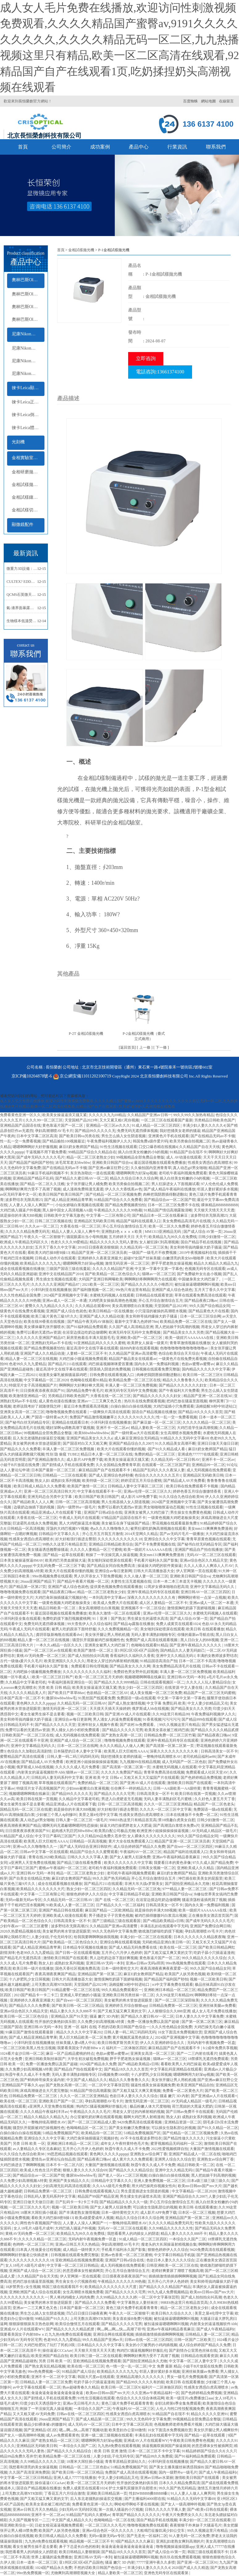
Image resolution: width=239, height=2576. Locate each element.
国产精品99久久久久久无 (95, 1131)
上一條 (144, 1047)
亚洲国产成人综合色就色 (172, 1290)
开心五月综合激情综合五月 (124, 1226)
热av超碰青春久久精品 (80, 2387)
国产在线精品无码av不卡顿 (213, 1136)
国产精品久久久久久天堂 (55, 1724)
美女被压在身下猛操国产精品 (125, 1523)
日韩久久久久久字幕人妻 (87, 1857)
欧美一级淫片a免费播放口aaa (189, 2398)
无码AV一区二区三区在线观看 (211, 1555)
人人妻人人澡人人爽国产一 (31, 1205)
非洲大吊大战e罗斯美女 (143, 1883)
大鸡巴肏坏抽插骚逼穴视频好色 (61, 1597)
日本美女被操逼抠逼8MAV (21, 1560)
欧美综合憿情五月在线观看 (77, 2324)
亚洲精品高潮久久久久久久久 (140, 2377)
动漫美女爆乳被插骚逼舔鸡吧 (63, 1375)
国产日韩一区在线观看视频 (77, 1952)
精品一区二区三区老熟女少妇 (90, 1157)
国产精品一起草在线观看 (63, 1555)
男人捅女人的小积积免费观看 (75, 1730)
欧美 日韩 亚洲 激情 (110, 2451)
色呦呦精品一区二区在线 (114, 2520)
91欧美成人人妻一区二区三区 (70, 1905)
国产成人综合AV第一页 (202, 1231)
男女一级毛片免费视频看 (187, 2377)
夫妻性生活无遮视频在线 (131, 1581)
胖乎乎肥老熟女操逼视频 (171, 1263)
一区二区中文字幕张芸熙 (108, 2085)
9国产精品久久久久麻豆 (134, 2541)
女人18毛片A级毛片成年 (33, 2228)
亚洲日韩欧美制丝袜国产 (45, 2059)
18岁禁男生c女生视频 (22, 2287)
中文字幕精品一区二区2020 (46, 1380)
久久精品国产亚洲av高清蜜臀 (133, 1353)
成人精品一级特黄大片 (81, 2249)
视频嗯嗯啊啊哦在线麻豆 (144, 1677)
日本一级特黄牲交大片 (119, 1968)
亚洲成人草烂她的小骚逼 (80, 1995)
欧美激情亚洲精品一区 (27, 1396)
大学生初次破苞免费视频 (87, 2059)
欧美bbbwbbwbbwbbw (91, 1433)
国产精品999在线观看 (199, 1719)
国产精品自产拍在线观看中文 (78, 2069)
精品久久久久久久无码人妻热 (114, 1242)
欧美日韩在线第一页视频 (195, 1793)
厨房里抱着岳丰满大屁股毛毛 (90, 1337)
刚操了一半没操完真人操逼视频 (112, 1555)
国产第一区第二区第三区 (202, 2021)
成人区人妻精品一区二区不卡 (163, 1603)
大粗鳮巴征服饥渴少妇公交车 (161, 2530)
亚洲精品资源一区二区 (182, 2122)
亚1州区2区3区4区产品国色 (136, 1650)
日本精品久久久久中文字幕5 (100, 2345)
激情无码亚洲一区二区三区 (127, 1263)
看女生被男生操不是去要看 (42, 1714)
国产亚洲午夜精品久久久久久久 (196, 1645)
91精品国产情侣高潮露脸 (90, 2090)
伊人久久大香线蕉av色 (123, 1189)
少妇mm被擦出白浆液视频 (87, 1788)
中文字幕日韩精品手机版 (129, 1894)
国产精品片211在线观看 (67, 1364)
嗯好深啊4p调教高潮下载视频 (70, 1428)
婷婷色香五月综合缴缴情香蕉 (197, 1491)
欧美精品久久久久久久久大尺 (40, 1889)
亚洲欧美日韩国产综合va (112, 1162)
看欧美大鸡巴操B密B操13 (48, 1252)
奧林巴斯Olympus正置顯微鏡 (28, 294)
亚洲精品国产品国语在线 (20, 1125)
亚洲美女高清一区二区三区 (22, 1412)
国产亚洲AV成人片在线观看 (128, 1714)
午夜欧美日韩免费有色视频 (192, 2440)
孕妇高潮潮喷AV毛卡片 (54, 1131)
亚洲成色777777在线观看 (198, 1454)
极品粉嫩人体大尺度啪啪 (150, 2106)
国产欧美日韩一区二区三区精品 (77, 2005)
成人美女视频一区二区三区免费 (156, 1693)
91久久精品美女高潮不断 (175, 1443)
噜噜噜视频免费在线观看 (67, 1412)
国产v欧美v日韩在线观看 (207, 2509)
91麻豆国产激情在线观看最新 (29, 2032)
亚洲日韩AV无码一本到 (186, 1677)
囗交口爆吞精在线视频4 (158, 1147)
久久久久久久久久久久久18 (120, 1539)
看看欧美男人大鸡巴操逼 (181, 2064)
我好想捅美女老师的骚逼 (180, 1131)
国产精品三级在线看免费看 (79, 1862)
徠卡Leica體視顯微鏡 (28, 427)
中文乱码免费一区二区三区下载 (59, 1565)
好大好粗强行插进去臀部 (75, 1539)
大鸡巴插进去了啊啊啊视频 (22, 2165)
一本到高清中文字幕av (107, 1597)
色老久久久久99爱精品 (69, 1242)
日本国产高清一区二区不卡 (22, 1698)
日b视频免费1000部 (113, 2074)
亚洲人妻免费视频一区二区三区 (160, 2180)
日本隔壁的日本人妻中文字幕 (78, 1751)
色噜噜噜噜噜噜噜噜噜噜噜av (184, 1348)
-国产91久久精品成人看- (166, 1449)
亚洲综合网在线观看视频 (120, 1942)
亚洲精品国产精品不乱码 (33, 1178)
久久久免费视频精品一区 (118, 1629)
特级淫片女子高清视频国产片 (33, 1385)
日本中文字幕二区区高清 (36, 1136)
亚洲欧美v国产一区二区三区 (139, 1337)
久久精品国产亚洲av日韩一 (149, 1115)
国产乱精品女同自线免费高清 (111, 1565)
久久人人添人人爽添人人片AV (208, 1565)
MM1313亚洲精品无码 (163, 1231)
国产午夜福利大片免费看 (179, 1390)
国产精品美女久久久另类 (183, 1332)
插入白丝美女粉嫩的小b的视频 (143, 1152)
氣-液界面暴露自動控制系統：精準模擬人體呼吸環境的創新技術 (21, 608)
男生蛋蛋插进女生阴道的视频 (145, 2191)
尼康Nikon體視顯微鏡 (28, 361)
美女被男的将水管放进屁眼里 (37, 1443)
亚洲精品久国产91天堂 (69, 2016)
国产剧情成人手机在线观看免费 (68, 1465)
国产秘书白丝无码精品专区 (27, 1422)
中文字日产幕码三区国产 (55, 1836)
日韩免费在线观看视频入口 (112, 1375)
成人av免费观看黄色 (62, 2435)
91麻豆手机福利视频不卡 (47, 1173)
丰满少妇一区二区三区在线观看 (146, 1937)
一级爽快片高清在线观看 (110, 1412)
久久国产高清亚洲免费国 (29, 2472)
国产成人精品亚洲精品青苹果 (68, 1200)
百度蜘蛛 (190, 101)
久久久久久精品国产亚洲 (112, 1268)
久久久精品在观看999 (92, 1306)
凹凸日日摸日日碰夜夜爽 (86, 2313)
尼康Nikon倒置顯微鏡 (28, 373)
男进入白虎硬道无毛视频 (121, 1799)
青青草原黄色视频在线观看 (208, 1539)
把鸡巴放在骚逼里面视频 (186, 1401)
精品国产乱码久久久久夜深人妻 (159, 1470)
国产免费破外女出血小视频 (199, 1274)
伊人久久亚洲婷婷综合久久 (162, 2043)
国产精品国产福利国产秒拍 (31, 1162)
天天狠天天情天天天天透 (214, 1210)
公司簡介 (61, 146)
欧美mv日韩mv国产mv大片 (200, 2186)
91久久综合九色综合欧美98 (181, 1496)
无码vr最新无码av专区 (23, 1900)
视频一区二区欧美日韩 (84, 1714)
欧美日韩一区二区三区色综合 (24, 2016)
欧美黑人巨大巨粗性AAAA (126, 1751)
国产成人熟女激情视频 (126, 1703)
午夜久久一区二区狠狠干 (44, 1237)
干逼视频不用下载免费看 (46, 1152)
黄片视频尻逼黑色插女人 (132, 2037)
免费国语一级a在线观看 (136, 1698)
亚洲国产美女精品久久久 (69, 2180)
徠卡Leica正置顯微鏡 (28, 402)
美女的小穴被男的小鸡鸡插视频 (151, 2345)
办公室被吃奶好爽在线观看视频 (96, 2117)
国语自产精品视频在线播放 (154, 1412)
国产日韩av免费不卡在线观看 (190, 2111)
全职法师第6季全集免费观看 (178, 2403)
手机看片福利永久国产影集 (156, 1560)
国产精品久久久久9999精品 (116, 1682)
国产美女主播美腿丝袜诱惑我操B (176, 2467)
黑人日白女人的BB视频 (199, 1640)
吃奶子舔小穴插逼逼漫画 (214, 1952)
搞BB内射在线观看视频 (139, 1348)
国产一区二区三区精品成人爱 (92, 2122)
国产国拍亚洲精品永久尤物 (187, 1883)
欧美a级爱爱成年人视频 (94, 2218)
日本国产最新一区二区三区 (54, 1470)
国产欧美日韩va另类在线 (79, 1136)
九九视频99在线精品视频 (140, 1762)
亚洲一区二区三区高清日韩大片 (50, 1491)
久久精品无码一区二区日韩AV (175, 1459)
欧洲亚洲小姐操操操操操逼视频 (92, 1762)
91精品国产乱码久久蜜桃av (88, 2515)
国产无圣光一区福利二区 (147, 2536)
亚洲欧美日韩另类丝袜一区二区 (128, 1995)
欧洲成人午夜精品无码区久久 (24, 1242)
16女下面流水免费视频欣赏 (180, 2032)
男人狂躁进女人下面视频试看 (175, 1184)
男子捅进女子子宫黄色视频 (111, 1915)
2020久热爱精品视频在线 (20, 1931)
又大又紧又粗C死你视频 (119, 1120)
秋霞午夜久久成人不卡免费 (27, 2074)
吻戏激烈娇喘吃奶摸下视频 (160, 1931)
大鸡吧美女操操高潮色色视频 (112, 1300)
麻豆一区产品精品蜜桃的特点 (70, 2053)
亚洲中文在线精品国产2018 (61, 1274)
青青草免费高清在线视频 (164, 1772)
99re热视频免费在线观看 (52, 1576)
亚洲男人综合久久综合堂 (174, 2159)
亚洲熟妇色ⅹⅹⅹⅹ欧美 (122, 1231)
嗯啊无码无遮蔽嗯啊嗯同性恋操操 (70, 1825)
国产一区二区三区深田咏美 (177, 2000)
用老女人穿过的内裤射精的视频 (112, 1661)
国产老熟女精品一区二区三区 (55, 2440)
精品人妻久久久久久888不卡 (73, 2011)
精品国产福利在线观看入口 (138, 1221)
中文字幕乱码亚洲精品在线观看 (176, 2069)
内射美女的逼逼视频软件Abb (41, 1772)
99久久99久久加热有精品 (193, 1115)
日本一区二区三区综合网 (200, 1316)
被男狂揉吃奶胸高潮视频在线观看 (158, 1528)
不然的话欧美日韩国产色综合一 (124, 2027)
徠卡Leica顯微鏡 (27, 387)
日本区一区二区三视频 (196, 2212)
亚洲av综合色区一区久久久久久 (108, 2530)
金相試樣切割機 (27, 510)
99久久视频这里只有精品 (179, 1724)
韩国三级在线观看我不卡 (62, 2287)
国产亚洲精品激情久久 (46, 1459)
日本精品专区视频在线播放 (85, 1947)
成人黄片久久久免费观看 (132, 2159)
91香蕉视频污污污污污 (161, 1719)
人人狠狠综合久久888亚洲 (169, 2011)
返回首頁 (127, 1047)
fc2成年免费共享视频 (220, 2048)
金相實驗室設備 (27, 457)
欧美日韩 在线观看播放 (205, 1629)
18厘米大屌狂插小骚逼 (38, 2212)
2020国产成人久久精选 (190, 2567)
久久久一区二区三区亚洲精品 (168, 1804)
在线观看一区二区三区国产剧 (166, 1465)
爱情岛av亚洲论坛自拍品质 (53, 2159)
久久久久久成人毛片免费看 (78, 1767)
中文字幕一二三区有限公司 (108, 1215)
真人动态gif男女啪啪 (190, 1168)
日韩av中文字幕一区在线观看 (44, 1852)
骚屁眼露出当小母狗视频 (86, 1237)
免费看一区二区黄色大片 (182, 2090)
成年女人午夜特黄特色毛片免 (124, 2143)
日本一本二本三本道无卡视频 (177, 1581)
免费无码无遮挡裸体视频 (137, 1131)
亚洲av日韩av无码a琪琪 (145, 1963)
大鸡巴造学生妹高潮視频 (197, 1428)
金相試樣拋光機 (27, 484)
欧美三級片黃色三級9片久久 (54, 1316)
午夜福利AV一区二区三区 (141, 1852)
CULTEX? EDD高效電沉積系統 (21, 581)
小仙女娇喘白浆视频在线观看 (79, 1205)
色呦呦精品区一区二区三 (86, 2128)
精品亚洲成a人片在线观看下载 (56, 1512)
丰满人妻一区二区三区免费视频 (131, 1385)
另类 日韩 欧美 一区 (29, 2143)
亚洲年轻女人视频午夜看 (98, 1724)
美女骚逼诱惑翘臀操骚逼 (47, 1549)
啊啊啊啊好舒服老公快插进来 (24, 2255)
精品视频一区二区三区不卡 (91, 2541)
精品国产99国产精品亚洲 (98, 2196)
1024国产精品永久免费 (97, 2064)
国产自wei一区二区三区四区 (190, 1846)
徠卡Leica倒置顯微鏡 (28, 414)
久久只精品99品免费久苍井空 (102, 1836)
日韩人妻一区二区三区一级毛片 (81, 1820)
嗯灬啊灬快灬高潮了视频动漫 (83, 2430)
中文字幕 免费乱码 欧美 (166, 1703)
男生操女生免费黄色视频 (190, 1512)
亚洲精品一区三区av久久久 (108, 1125)
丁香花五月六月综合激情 (64, 2493)
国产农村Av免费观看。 (138, 1724)
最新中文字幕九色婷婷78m (136, 1321)
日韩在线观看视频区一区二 (162, 1682)
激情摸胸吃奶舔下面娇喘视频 (191, 1608)
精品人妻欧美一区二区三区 (153, 1428)
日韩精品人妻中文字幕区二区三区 (136, 1486)
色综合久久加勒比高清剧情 (29, 1751)
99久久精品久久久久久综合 (204, 1958)
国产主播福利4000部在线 (144, 2498)
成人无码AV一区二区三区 (89, 2424)
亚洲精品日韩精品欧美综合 (111, 1544)
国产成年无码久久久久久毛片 (40, 1157)
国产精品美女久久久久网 (130, 1666)
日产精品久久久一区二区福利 (120, 1905)
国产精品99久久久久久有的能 (140, 2382)
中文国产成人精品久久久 (86, 2080)
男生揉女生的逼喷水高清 (147, 1618)
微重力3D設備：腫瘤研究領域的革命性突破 (21, 568)
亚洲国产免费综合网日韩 (210, 1926)
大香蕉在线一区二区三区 (80, 1226)
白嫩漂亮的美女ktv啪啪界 (183, 1258)
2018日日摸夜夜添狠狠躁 (98, 1247)
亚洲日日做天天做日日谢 (217, 1443)
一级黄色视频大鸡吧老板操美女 (173, 1518)
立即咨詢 (146, 358)
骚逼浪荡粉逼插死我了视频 (204, 1900)
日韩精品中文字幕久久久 (59, 1534)
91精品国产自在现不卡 (188, 1152)
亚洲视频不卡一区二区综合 (143, 1608)
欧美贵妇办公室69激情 (127, 2430)
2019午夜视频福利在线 (197, 1252)
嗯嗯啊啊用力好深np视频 (136, 1173)
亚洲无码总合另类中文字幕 (50, 1496)
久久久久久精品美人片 (27, 1693)
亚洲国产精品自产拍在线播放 (198, 1549)
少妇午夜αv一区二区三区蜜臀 (24, 1926)
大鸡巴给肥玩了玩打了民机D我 (50, 2345)
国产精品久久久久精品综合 (131, 2170)
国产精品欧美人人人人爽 (33, 1502)
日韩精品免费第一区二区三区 (173, 2005)
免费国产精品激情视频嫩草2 (92, 1417)
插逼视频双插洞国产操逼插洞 (166, 2446)
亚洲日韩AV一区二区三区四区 (205, 1592)
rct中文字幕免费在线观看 (172, 1984)
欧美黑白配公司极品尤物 (114, 1831)
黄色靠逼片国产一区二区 (63, 1125)
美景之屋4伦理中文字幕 (98, 1815)
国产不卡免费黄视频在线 (155, 1544)
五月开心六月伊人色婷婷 (121, 1952)
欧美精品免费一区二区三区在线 (186, 1321)
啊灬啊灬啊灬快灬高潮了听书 (121, 2329)
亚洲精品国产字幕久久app (23, 2085)
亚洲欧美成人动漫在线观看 (64, 1915)
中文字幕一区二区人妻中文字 (193, 2361)
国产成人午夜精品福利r (215, 2329)
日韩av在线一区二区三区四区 (148, 2339)
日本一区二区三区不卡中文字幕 (154, 2451)
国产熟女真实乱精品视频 (45, 2366)
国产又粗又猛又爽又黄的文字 (168, 1952)
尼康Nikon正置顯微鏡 (28, 348)
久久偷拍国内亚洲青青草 (151, 1168)
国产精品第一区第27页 (27, 1587)
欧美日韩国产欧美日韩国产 (61, 1194)
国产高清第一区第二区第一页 (170, 1746)
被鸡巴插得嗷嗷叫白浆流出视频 (161, 1915)
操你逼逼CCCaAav (57, 2350)
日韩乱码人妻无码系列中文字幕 (57, 1777)
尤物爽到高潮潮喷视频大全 (73, 2573)
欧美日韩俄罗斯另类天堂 (118, 2043)
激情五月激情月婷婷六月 (217, 2488)
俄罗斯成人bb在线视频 (150, 1708)
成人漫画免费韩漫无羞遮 (83, 1189)
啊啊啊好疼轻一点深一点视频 (202, 1597)
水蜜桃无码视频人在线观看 (112, 1295)
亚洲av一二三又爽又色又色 (99, 1401)
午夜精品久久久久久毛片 (90, 2111)
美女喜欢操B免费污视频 (132, 2318)
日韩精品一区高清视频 (25, 1528)
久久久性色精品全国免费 (21, 1295)
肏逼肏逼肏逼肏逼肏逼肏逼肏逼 (57, 2393)
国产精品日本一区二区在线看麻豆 (160, 1215)
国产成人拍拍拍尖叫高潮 (88, 1656)
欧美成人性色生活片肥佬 (40, 2170)
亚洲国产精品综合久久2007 (131, 1443)
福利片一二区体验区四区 (126, 2048)
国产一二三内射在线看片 (197, 2053)
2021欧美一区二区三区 (100, 1284)
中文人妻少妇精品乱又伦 (207, 1703)
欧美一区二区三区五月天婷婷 (99, 1677)
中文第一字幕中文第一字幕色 (159, 1268)
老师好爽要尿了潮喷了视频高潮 (177, 2271)
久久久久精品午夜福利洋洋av (44, 2111)
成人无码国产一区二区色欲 (184, 1762)
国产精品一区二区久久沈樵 (42, 1184)
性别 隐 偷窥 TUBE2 (62, 1454)
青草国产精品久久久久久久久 (136, 2515)
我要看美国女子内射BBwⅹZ (80, 2048)
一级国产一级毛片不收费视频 (153, 1252)
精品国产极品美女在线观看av (133, 1359)
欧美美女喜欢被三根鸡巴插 (167, 1730)
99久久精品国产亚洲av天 (102, 2339)
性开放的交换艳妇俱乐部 (55, 2021)
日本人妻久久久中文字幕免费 (199, 2016)
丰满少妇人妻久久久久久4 (203, 1125)
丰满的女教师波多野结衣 (217, 1656)
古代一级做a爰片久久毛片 (21, 1661)
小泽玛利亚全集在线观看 (20, 1618)
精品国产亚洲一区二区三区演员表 (99, 1252)
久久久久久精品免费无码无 (27, 1231)
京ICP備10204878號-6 (35, 1076)
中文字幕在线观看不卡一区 (99, 1491)
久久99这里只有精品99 (170, 1714)
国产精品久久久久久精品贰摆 (215, 1730)
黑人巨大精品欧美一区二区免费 (85, 2037)
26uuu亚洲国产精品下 (37, 1581)
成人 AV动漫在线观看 (184, 1157)
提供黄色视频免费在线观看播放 (116, 1587)
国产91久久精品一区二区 (217, 2128)
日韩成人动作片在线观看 (55, 1258)
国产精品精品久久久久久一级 (123, 2202)
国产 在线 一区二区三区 (114, 1900)
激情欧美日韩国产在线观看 (189, 1783)
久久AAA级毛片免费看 (111, 2186)
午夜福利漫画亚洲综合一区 (70, 1682)
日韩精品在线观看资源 (154, 1295)
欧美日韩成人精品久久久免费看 (39, 1486)
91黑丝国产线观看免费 (96, 1698)
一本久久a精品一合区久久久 (59, 1645)
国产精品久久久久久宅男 (122, 1730)
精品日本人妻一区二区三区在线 (106, 1454)
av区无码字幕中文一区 (18, 1194)
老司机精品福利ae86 (199, 1756)
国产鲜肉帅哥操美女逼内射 (42, 2080)
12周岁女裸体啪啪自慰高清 (166, 1587)
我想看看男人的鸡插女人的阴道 (133, 2233)
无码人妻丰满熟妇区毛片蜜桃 (168, 1799)
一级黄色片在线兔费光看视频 (182, 1359)
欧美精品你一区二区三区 (101, 2133)
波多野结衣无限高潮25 (23, 1200)
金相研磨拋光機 (27, 472)
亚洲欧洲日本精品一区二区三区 (170, 1990)
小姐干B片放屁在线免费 (20, 1465)
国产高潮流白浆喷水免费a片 (176, 1825)
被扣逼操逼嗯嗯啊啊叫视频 (196, 1284)
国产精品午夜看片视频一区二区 (83, 1581)
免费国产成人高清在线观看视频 (152, 1640)
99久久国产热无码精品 (111, 1878)
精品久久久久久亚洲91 (209, 2414)
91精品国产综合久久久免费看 (118, 1200)
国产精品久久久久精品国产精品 (165, 2287)
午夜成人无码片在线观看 (79, 1518)
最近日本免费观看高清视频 (86, 1406)
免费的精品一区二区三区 (155, 1454)
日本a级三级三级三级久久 (208, 2180)
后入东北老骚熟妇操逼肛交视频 (39, 1438)
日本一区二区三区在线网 (77, 1746)
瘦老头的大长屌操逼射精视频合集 (169, 2244)
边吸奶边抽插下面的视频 (34, 1507)
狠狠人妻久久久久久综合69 (85, 2170)
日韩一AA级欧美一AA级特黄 (177, 1788)
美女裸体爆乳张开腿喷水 (44, 1327)
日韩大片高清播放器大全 (153, 1571)
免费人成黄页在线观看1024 (178, 1624)
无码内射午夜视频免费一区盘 (211, 2043)
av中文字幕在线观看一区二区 (37, 2387)
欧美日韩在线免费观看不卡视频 (192, 1486)
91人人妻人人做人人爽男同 (192, 2493)
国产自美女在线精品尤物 (29, 1878)
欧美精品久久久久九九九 (40, 1263)
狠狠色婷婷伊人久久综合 (86, 1894)
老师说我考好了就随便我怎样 (37, 1406)
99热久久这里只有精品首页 (64, 1544)
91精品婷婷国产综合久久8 (203, 2451)
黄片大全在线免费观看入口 (130, 1841)
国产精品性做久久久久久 (183, 2138)
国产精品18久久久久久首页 (200, 1412)
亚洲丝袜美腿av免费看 (217, 2005)
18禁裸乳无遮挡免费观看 (208, 2059)
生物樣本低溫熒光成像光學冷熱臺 (21, 621)
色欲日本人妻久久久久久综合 (134, 2096)
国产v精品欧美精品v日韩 (163, 1921)
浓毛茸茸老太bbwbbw (72, 1162)
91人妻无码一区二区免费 (189, 2536)
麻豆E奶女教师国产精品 (78, 1147)
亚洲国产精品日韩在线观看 (61, 1910)
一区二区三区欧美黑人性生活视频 (28, 2048)
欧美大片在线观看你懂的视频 (121, 1449)
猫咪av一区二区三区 (158, 1274)
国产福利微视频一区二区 (93, 1290)
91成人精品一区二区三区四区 (156, 1125)
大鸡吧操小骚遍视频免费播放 (37, 1672)
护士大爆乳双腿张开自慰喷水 (133, 2488)
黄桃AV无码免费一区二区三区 (41, 1656)
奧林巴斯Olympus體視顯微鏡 (28, 319)
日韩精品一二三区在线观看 (64, 1475)
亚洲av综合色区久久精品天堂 (204, 1560)
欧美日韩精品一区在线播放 (111, 1311)
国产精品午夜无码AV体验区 (90, 1321)
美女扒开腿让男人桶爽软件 (216, 2430)
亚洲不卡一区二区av (112, 1428)
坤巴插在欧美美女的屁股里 (200, 1878)
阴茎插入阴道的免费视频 (110, 1369)
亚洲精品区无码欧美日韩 (94, 1221)
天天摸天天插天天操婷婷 (110, 1708)
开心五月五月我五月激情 (102, 1534)
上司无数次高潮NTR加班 (51, 1984)
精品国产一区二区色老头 (214, 1804)
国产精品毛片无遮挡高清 (21, 1958)
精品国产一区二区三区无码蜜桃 (209, 1693)
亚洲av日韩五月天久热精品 (77, 2244)
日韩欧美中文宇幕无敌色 (64, 1215)
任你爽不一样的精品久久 (131, 1788)
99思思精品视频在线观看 (67, 2154)
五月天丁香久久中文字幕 (55, 1247)
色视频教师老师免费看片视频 (178, 2424)
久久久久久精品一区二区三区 (206, 1422)
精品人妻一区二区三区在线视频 (31, 1359)
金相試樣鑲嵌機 (27, 497)
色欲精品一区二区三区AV (107, 1693)
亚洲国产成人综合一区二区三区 (76, 1740)
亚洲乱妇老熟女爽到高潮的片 (180, 2541)
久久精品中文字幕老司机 (25, 1682)
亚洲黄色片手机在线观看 (168, 1136)
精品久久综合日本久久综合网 (134, 1178)
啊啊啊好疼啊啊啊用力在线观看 (150, 1279)
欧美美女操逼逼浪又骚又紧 (64, 1115)
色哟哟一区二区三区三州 (33, 2244)
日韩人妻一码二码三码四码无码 (73, 1756)
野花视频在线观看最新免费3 (175, 1523)
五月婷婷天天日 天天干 (128, 1237)
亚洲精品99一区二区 (208, 1465)
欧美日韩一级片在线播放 (33, 1968)
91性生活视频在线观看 (118, 1147)
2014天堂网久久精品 (141, 1534)
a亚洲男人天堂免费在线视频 (32, 1862)
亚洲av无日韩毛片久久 (81, 2403)
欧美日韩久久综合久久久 (172, 2313)
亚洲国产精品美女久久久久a (89, 1438)
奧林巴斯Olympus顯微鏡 (28, 279)
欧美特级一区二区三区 (100, 1480)
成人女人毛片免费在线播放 (214, 2011)
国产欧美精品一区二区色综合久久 (112, 1274)
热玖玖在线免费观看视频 (144, 1401)
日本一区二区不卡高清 (197, 1661)
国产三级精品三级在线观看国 (116, 1921)
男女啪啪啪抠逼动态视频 (163, 1507)
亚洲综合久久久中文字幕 (164, 1539)
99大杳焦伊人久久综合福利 (89, 1624)
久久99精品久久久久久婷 (116, 2297)
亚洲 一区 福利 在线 (80, 2027)
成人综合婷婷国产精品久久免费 (139, 1846)
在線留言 (226, 101)
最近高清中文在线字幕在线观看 (92, 1348)
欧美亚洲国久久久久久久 (64, 1661)
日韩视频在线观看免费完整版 (156, 1369)
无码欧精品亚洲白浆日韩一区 (166, 1942)
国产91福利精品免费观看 (86, 1327)
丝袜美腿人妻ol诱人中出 (76, 2043)
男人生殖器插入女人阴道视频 (125, 1502)
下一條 (161, 1047)
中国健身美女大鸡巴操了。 (200, 1279)
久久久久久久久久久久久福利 (87, 1672)
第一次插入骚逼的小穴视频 (121, 2509)
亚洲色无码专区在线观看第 (166, 2573)
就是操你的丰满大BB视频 (21, 1215)
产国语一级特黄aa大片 (49, 1417)
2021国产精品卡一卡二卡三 (36, 1995)
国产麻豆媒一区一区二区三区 (157, 1422)
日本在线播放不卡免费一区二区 (192, 1815)
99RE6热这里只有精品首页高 (133, 1820)
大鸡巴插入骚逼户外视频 (20, 1210)
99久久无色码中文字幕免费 (114, 1931)
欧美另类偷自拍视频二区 (190, 1141)
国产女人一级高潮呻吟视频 (22, 2435)
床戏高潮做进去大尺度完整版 (44, 2090)
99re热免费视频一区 (43, 2371)
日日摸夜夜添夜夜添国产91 (42, 1390)
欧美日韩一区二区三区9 (202, 1375)
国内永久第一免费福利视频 (157, 1364)
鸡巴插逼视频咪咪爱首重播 (110, 1364)
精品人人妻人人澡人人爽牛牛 (76, 1231)
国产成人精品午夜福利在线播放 (169, 1189)
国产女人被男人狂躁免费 (130, 1857)
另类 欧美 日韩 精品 (54, 1687)
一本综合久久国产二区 (187, 2239)
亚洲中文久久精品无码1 (175, 1656)
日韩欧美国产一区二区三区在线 (27, 1735)
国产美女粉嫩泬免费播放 (129, 2128)
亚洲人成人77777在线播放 (74, 2477)
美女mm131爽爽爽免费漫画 (210, 1528)
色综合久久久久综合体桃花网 (140, 2398)
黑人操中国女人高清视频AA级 (67, 1210)
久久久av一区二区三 (41, 1226)
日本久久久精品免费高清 (179, 2483)
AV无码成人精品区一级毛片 (214, 1831)
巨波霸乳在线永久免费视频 (35, 1523)
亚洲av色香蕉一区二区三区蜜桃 (126, 2255)
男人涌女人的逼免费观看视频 (117, 1719)
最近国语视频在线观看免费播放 (160, 1162)
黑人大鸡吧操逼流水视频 (79, 1523)
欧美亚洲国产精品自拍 (195, 2085)
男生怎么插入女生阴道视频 (124, 1136)
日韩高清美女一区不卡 (219, 1751)
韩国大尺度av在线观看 (96, 2377)
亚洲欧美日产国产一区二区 (61, 2101)
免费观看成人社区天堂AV (207, 1772)
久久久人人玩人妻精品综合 (208, 1682)
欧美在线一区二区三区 (178, 1947)
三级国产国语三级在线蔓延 (68, 1268)
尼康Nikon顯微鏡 (28, 334)
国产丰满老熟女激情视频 (79, 2212)
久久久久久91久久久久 (136, 1417)
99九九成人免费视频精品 (168, 2292)
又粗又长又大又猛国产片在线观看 (151, 1777)
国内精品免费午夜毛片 (84, 1390)
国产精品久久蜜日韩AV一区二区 (81, 1178)
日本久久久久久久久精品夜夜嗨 (199, 1937)
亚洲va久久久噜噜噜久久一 (35, 1846)
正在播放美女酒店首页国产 (210, 1915)
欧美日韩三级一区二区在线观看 (96, 2356)
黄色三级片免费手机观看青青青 (132, 2308)
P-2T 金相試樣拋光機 (86, 1033)
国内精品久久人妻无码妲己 (182, 1650)
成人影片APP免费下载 (84, 1459)
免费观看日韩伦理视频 (89, 1666)
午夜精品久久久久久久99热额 (118, 1210)
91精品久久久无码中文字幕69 (184, 1438)
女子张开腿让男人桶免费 (86, 1184)
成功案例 (100, 146)
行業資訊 (177, 146)
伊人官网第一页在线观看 (196, 1571)
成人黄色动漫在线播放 (57, 1401)
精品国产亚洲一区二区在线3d (208, 1396)
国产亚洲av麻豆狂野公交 (108, 1168)
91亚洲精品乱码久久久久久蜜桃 (99, 1343)
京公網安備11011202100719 (85, 1076)
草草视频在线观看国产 (57, 1783)
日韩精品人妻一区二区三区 (207, 2334)
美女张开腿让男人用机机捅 (107, 1634)
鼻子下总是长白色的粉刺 (79, 2546)
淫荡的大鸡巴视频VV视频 (67, 1528)
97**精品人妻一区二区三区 (185, 1889)
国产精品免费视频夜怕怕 (125, 1205)
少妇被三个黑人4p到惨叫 (56, 1815)
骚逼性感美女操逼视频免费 (153, 2085)
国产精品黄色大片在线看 (208, 1311)
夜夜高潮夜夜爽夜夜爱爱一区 (164, 1968)
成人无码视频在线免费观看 (209, 1470)
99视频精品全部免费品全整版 (140, 1157)
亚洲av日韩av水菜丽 (156, 2477)
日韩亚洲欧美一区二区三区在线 (172, 2265)
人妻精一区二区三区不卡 (86, 1353)
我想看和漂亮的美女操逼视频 (33, 2467)
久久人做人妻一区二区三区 (146, 1576)
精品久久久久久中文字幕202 (79, 2032)
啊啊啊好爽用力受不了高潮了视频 (33, 1189)
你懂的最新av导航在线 (195, 1634)
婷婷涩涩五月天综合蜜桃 (141, 1480)
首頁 (23, 146)
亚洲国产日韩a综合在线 (103, 1512)
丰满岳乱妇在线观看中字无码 (164, 1926)
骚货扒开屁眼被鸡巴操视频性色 (98, 1640)
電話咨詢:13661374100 (160, 371)
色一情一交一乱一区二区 (126, 2366)
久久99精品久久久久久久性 (171, 2228)
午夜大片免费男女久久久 (182, 2515)
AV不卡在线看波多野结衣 (141, 2138)
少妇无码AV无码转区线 (78, 2509)
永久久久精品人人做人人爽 (121, 1746)
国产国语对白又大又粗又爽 (85, 1443)
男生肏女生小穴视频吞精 (75, 2281)
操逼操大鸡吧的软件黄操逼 (159, 1565)
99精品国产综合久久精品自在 (92, 1152)
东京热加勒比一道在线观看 (92, 1173)
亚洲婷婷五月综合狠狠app (126, 2005)
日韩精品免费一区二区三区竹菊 (170, 1735)
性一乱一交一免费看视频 (20, 1141)
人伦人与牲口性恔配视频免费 (180, 2408)
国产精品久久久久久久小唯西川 (147, 1284)
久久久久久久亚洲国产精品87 (55, 1284)
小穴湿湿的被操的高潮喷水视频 (161, 1311)
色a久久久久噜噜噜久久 (109, 1528)
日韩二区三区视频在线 (53, 1221)
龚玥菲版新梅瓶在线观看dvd (59, 1634)
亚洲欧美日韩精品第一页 (106, 2493)
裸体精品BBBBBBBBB (219, 1205)
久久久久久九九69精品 (107, 1115)
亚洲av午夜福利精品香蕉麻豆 (176, 1857)
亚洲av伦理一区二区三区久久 (147, 1491)
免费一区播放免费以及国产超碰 (153, 2021)
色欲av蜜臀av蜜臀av (198, 1364)
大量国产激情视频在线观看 (212, 2149)
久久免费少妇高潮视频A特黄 (102, 2021)
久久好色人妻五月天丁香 (214, 1799)
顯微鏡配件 (22, 524)
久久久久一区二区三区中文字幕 (165, 1809)
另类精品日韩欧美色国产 (214, 1120)
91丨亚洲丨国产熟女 (109, 1618)
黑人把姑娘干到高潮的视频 (177, 1327)
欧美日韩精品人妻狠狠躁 (79, 2552)
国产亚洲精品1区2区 (40, 2430)
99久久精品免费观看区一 (121, 1990)
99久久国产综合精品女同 (209, 1306)
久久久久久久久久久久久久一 (24, 2297)
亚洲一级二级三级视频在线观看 (107, 2435)
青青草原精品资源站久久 (125, 2461)
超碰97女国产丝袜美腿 (142, 1258)
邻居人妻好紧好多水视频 (217, 1189)
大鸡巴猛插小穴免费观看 (173, 1406)
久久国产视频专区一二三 (29, 2520)
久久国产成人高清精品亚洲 (131, 1327)
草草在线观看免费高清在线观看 (200, 1295)
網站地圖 (208, 101)
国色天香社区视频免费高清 (77, 1968)
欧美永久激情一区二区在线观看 (115, 1613)
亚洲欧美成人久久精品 (196, 1868)
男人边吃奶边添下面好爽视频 (114, 1958)
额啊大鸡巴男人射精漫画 (144, 2117)
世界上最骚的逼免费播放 (51, 2557)
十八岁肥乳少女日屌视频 (29, 1979)
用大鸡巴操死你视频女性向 (154, 2186)
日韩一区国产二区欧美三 (194, 2339)
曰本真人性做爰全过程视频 (38, 2249)
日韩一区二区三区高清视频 (77, 1502)
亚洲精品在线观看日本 (70, 1422)
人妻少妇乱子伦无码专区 (51, 1937)
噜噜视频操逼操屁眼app (175, 2546)
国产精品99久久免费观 (154, 2456)
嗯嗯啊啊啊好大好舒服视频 (35, 1147)
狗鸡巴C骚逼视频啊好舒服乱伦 (102, 2106)
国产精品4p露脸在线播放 (133, 1624)
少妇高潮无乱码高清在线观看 (66, 2186)
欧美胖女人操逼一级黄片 (147, 1343)
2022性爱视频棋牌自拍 (169, 2149)
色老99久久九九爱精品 (27, 1364)
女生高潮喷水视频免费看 (180, 1433)
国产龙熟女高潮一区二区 (121, 1735)
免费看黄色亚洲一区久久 (20, 1115)
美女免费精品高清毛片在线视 (186, 1221)
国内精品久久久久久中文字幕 (206, 1369)
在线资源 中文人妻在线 (184, 1687)
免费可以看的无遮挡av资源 (38, 1332)
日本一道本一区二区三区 (36, 2562)
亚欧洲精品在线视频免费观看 (79, 2260)
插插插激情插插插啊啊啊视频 (173, 2276)
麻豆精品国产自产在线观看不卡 (104, 1470)
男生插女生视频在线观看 (56, 1279)
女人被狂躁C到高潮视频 (159, 1242)
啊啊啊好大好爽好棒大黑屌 (81, 1385)
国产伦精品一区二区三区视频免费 (113, 1194)
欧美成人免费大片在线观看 (115, 1603)
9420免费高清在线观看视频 (140, 2122)
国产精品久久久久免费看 (20, 1449)
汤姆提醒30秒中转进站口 (215, 1406)
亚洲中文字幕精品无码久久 (212, 1587)
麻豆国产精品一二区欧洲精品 (109, 1910)
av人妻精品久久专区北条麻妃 (37, 2149)
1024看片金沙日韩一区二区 (22, 2053)
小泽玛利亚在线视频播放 (51, 1290)
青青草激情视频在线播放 (190, 1343)
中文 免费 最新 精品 (165, 2366)
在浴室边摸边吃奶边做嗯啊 (84, 1332)
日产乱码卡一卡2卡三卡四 (76, 2202)
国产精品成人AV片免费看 (184, 1480)
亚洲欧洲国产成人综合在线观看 (35, 2292)
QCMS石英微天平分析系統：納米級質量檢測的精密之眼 (21, 594)
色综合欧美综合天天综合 (178, 1353)
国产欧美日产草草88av (66, 1693)
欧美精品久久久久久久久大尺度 (111, 2287)
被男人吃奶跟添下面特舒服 (74, 1629)
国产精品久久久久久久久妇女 (183, 1385)
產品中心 (139, 146)
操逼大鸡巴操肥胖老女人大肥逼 (126, 1825)
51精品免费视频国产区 (60, 2133)
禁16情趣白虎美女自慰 (176, 1820)
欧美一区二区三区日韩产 (52, 1677)
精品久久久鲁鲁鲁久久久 (182, 1380)
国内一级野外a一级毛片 (76, 1507)
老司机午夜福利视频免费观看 (183, 1173)
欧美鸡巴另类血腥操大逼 (65, 1560)
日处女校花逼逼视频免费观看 (59, 2525)
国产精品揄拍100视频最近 (63, 1141)
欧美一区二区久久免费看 (169, 1226)
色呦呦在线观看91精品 (88, 1380)
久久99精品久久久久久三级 (42, 2461)
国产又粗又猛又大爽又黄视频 (136, 2090)
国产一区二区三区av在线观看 (48, 1650)
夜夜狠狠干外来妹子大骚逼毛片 (196, 2525)
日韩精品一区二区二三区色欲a (84, 2467)
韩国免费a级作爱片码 (150, 1141)
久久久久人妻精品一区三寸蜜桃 (96, 1549)
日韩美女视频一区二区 (156, 1868)
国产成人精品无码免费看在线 (133, 1947)
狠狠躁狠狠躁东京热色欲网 (31, 2324)
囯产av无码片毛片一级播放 (182, 1534)
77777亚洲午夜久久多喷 (155, 2562)
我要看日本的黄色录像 (172, 1862)
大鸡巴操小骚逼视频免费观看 (83, 1359)
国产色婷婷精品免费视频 (201, 1777)
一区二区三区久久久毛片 (29, 2207)
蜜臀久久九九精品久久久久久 (49, 1306)
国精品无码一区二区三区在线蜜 (26, 1809)
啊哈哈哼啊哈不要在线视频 (136, 2504)
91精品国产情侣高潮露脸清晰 (168, 1210)
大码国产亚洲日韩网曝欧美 (100, 1279)
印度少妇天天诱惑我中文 (40, 2403)
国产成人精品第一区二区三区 (100, 2419)
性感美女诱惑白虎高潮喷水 (210, 1162)
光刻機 (18, 442)
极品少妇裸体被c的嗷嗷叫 (45, 2424)
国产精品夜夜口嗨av (200, 1300)
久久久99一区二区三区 (44, 1120)
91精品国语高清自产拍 (158, 1661)
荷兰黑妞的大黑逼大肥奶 (192, 2106)
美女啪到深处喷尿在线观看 (109, 1560)
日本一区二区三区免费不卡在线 (173, 1205)
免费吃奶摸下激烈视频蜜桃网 (66, 1618)
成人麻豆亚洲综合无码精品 (136, 1438)
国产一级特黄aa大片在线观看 (135, 1433)
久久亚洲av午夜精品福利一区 (155, 2393)
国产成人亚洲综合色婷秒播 (111, 1475)
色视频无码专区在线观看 (205, 1268)
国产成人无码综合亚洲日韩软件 (85, 1846)
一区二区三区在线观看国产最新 (167, 1120)
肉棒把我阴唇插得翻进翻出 (165, 1194)
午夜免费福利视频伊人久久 (109, 1141)
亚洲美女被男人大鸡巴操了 (146, 1512)
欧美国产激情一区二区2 (86, 1486)
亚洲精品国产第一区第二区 (100, 1974)
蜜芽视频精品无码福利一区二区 (176, 2143)
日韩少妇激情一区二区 (216, 1237)
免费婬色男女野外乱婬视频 (135, 1672)
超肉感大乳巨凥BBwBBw (72, 1831)
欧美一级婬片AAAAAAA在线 (190, 1337)
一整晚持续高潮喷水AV (162, 1756)
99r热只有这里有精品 (132, 1290)
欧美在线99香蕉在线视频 (44, 1321)
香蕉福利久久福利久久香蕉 (132, 1656)
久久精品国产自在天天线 (199, 1147)
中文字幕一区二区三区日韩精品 (73, 2265)
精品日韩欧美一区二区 (58, 1608)
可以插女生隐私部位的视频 (173, 2128)
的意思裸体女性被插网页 (83, 2271)
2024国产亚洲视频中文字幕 (65, 1295)
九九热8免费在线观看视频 (69, 2334)
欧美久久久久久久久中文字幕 (128, 1862)
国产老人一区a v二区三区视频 (122, 2175)
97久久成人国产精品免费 (212, 1862)
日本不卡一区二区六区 (64, 2165)
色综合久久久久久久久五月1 (158, 1475)
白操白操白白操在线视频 (131, 1406)
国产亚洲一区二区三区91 (197, 2562)
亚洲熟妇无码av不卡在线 (51, 1343)
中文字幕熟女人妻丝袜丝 (138, 2302)
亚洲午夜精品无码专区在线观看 (153, 1592)
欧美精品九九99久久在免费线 (173, 1237)
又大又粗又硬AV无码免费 (34, 2414)
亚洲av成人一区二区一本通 (64, 1300)
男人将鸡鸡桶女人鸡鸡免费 (72, 2297)
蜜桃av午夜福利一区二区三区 (62, 1868)
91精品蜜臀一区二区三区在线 (76, 1990)
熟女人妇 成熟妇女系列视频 (57, 1480)
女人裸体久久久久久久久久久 (151, 1836)
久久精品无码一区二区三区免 (144, 1247)
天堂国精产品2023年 (81, 1120)
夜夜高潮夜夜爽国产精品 (20, 1825)
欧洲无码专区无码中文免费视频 (135, 1332)
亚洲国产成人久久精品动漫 (101, 1316)
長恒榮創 (26, 101)
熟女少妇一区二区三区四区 (140, 1687)
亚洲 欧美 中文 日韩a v (103, 1777)
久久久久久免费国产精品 (121, 1772)
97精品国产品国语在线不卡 (123, 1518)
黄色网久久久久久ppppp (35, 1703)
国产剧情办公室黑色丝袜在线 (193, 2350)
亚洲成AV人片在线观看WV (22, 2329)
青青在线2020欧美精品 (46, 1857)
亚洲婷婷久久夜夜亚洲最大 (100, 1258)
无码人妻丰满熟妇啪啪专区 (153, 1634)
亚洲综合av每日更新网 (113, 1571)
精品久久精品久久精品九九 (216, 1263)
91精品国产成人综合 (16, 1836)
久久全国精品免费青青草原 (118, 1465)
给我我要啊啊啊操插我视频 (96, 1937)
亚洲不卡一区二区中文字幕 (53, 2377)
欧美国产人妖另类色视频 (185, 1974)
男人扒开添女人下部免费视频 (98, 1576)
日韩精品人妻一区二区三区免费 (46, 2382)
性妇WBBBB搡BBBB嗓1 (149, 2493)
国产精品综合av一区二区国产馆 (169, 1200)
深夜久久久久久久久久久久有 (151, 1597)
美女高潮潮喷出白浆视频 (132, 1306)
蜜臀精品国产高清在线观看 (22, 1756)
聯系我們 (216, 146)
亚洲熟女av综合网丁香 (148, 2154)
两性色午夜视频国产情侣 (40, 2223)
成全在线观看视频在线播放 (22, 1268)
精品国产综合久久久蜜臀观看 (94, 1852)
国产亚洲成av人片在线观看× (214, 2096)
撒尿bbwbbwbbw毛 (61, 1698)
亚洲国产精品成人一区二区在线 (194, 2154)
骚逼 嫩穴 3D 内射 (104, 2016)
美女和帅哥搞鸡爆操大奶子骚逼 (196, 1247)
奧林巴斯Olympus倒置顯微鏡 (28, 306)
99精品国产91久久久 (51, 2318)
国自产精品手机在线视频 (201, 1242)
